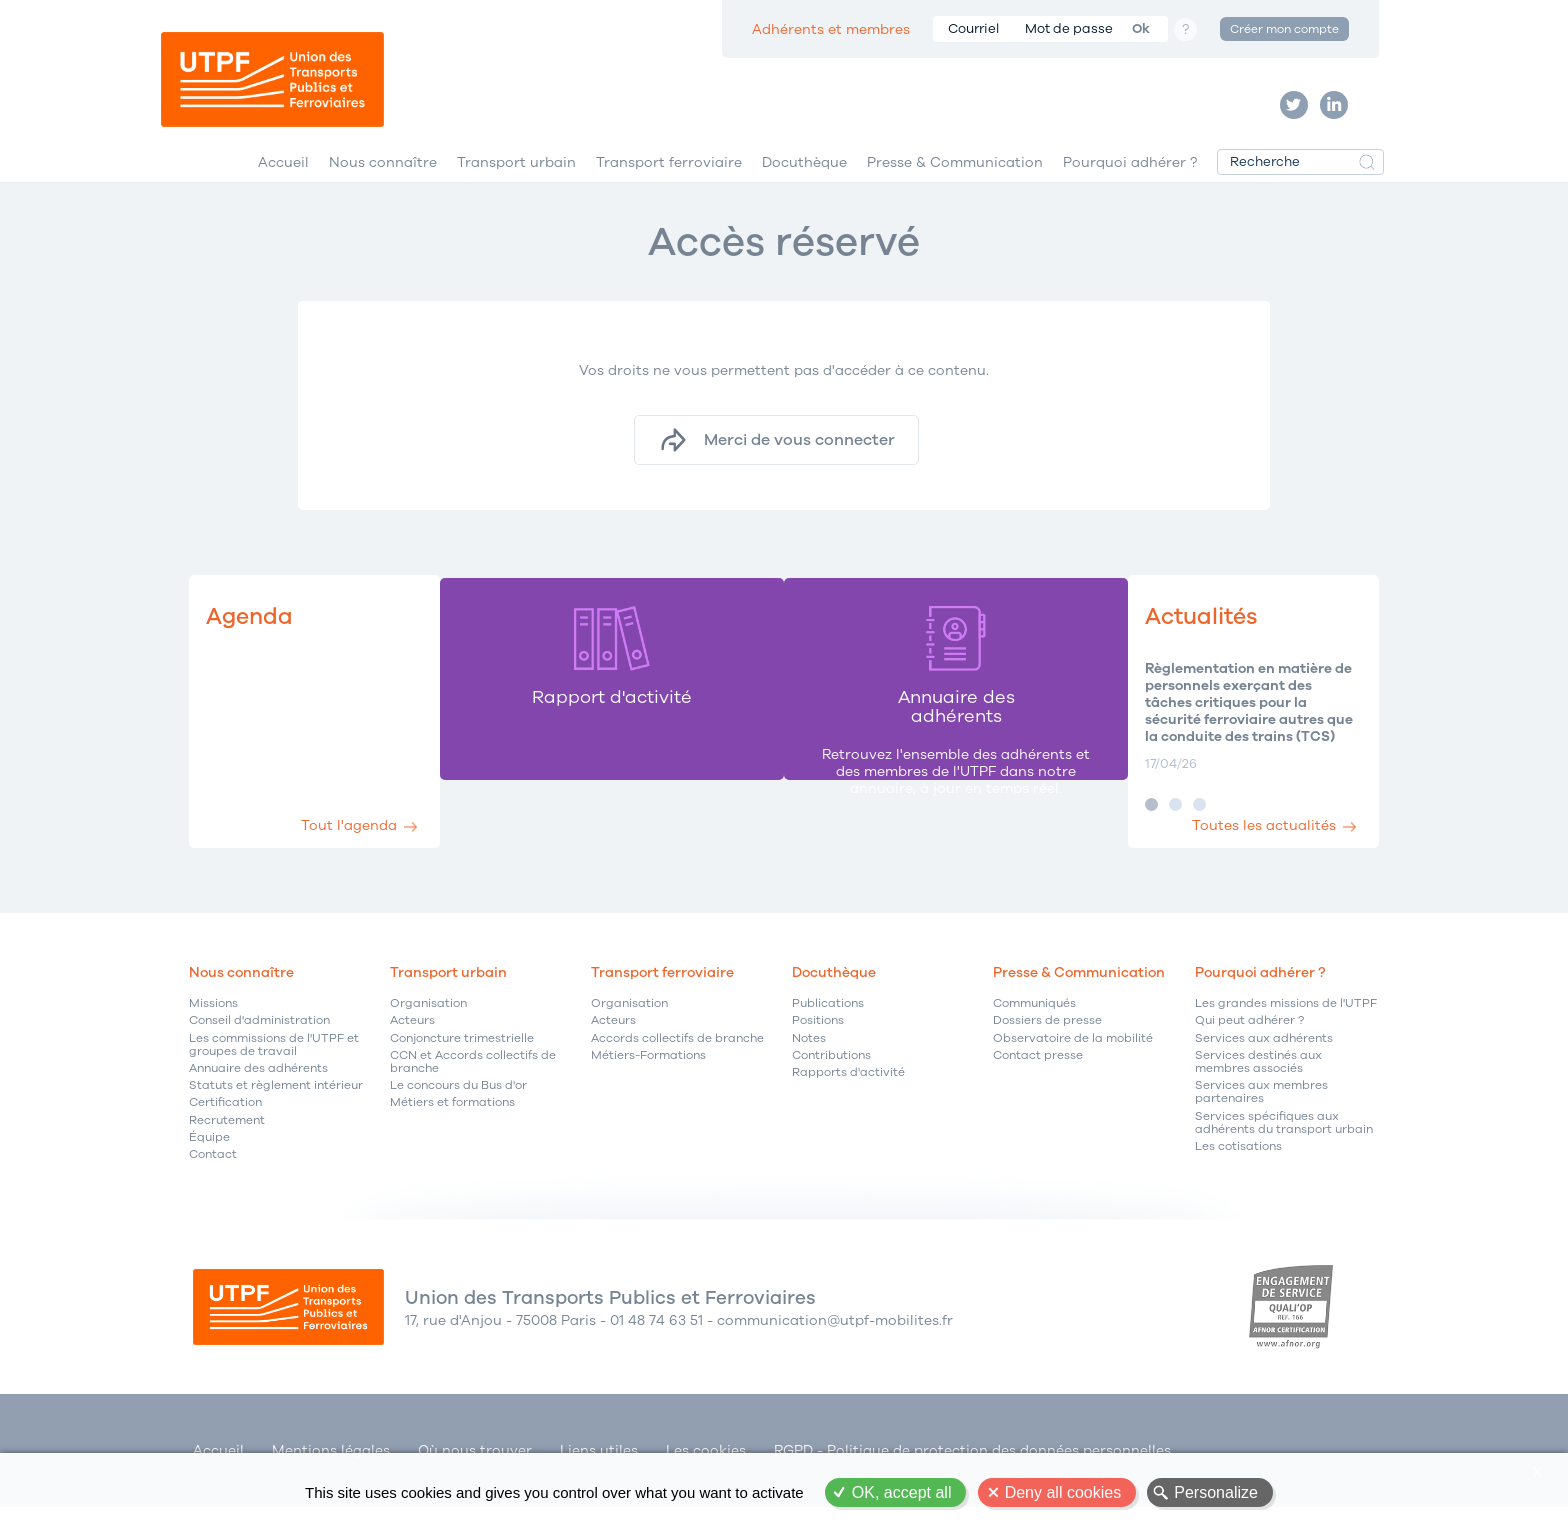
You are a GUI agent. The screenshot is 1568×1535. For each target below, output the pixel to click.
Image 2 (1145, 834)
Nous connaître (383, 188)
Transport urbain (516, 188)
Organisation (428, 1033)
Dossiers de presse (1047, 1050)
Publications (828, 1033)
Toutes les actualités (1252, 848)
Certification (225, 1132)
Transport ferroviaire (669, 188)
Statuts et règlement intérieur (276, 1115)
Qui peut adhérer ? (1249, 1050)
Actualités (1180, 645)
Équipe (209, 1166)
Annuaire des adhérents (258, 1098)
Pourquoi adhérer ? (1130, 188)
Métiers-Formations (648, 1085)
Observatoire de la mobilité (1073, 1067)
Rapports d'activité (848, 1102)
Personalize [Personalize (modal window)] (1216, 1492)
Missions (213, 1033)
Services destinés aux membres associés (1258, 1092)
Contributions (831, 1085)
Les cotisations (1238, 1176)
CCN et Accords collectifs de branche (473, 1092)
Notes (809, 1067)
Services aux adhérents (1264, 1067)
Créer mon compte (1284, 29)
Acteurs (412, 1050)
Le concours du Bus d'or (458, 1115)
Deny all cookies (1063, 1492)
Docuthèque (804, 188)
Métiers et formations (452, 1132)
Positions (818, 1050)
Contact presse (1038, 1085)
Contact (213, 1184)
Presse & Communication (955, 188)
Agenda (255, 645)
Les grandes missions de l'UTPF (1286, 1033)
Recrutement (227, 1149)
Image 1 (1121, 834)
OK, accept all (902, 1492)
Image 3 (1169, 834)
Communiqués (1034, 1033)
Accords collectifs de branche (677, 1067)
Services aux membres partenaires (1261, 1122)
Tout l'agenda (367, 848)
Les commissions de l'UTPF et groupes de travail (274, 1074)
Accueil (283, 188)
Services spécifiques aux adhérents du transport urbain (1284, 1152)
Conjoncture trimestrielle (462, 1067)
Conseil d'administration (259, 1050)
